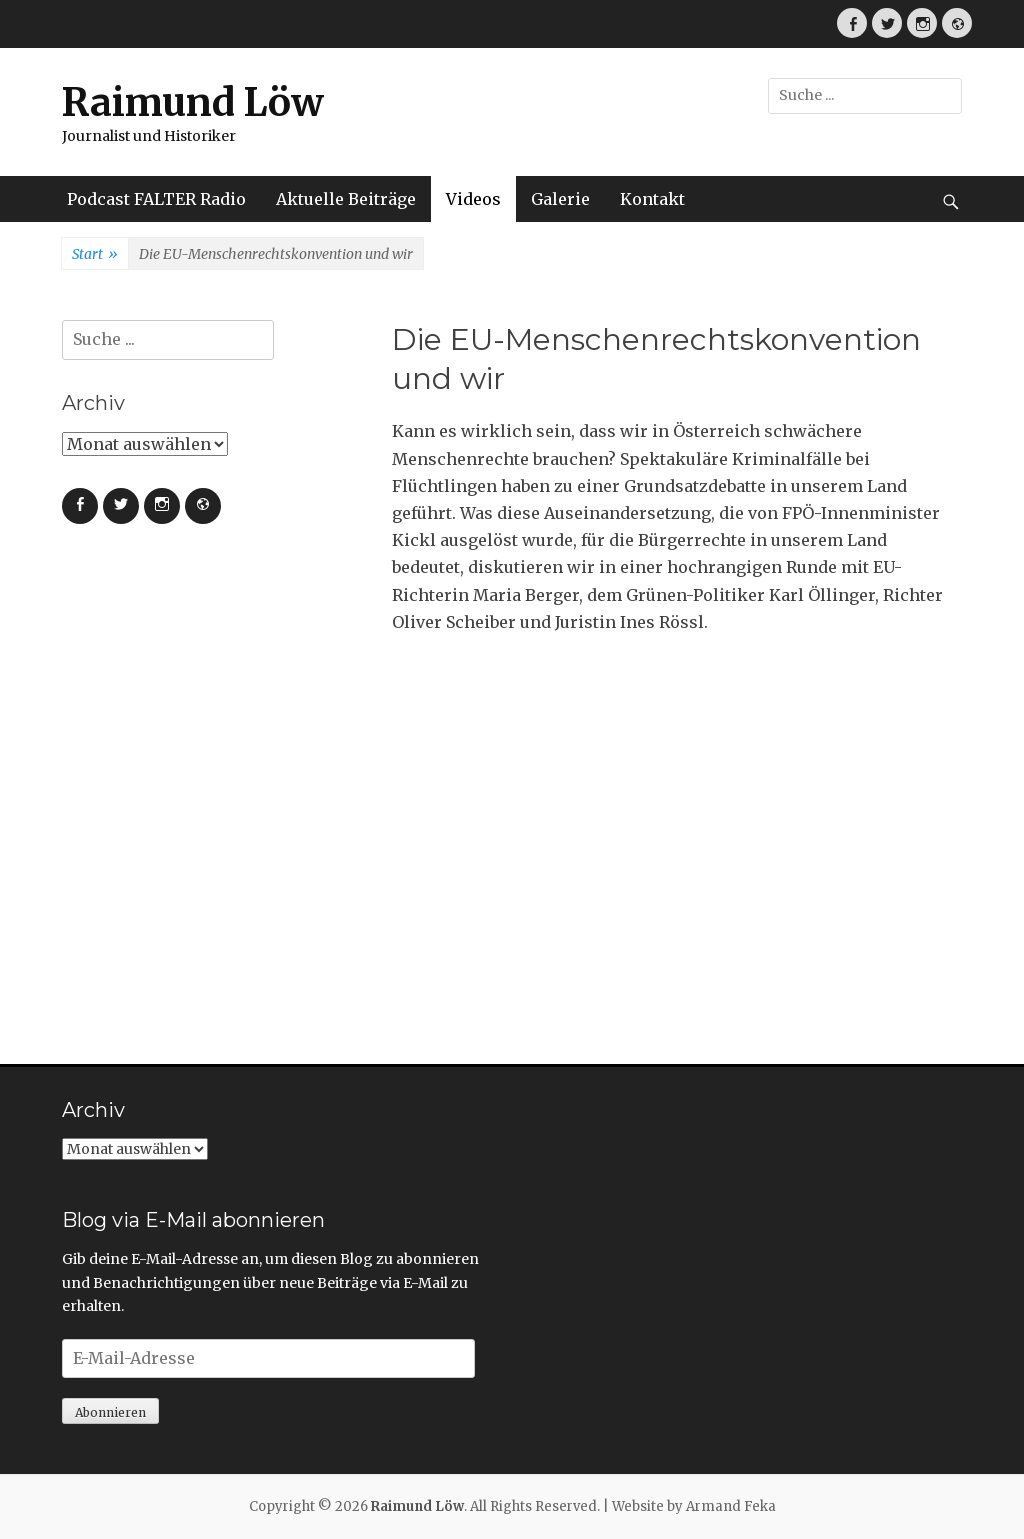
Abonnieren (110, 1412)
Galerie (560, 199)
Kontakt (652, 199)
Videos (473, 199)
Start (95, 255)
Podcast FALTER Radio (156, 199)
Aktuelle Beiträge (346, 199)
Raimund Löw (193, 102)
